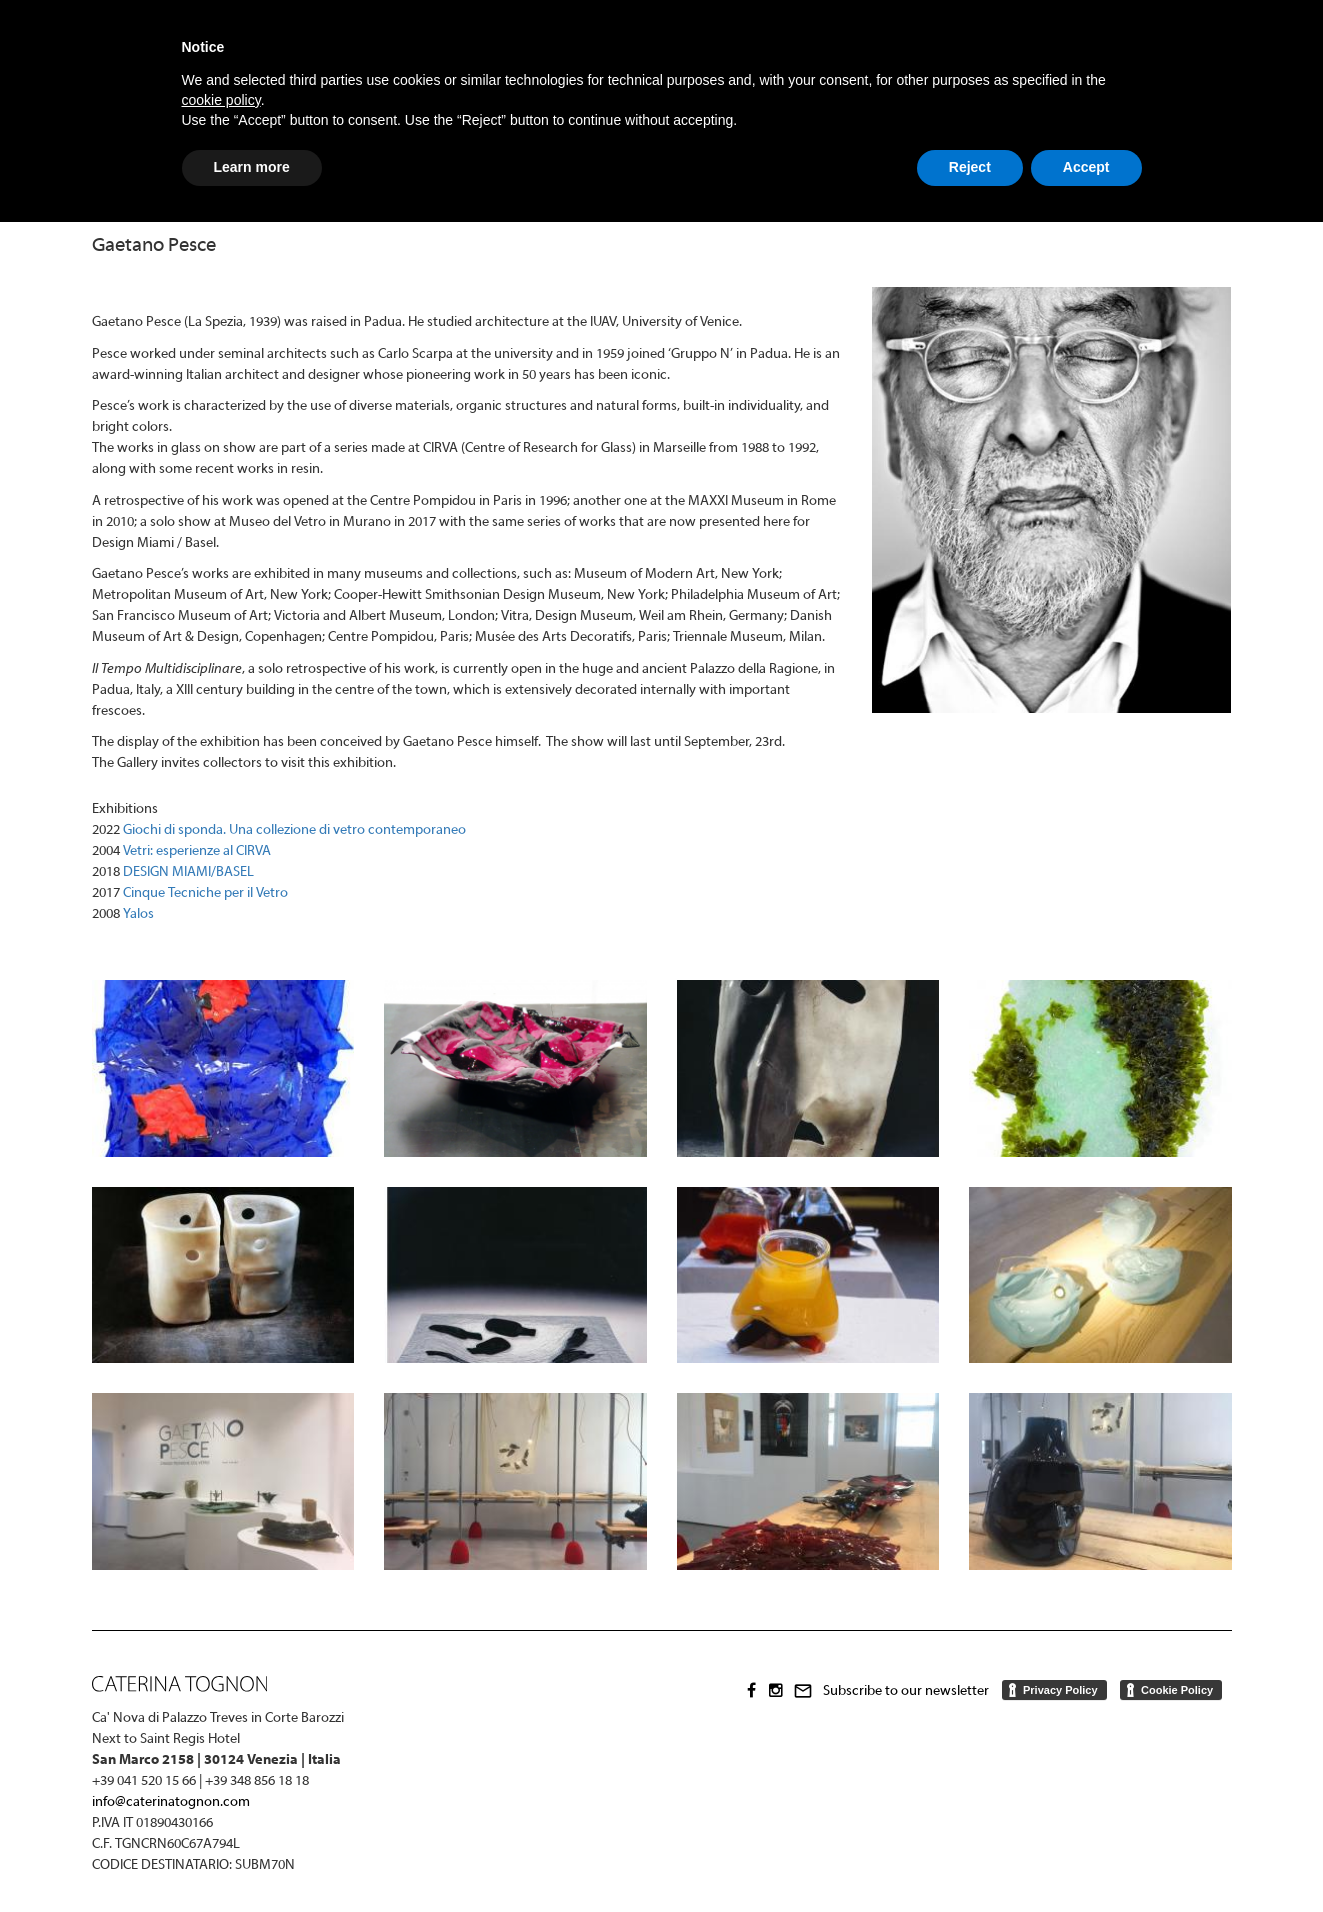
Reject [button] (970, 167)
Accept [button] (1086, 167)
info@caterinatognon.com (171, 1802)
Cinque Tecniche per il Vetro (205, 893)
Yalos (138, 914)
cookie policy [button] (221, 100)
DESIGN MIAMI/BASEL (188, 872)
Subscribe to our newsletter (906, 1691)
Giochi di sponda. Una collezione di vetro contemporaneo (294, 830)
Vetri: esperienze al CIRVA (197, 851)
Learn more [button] (252, 167)
